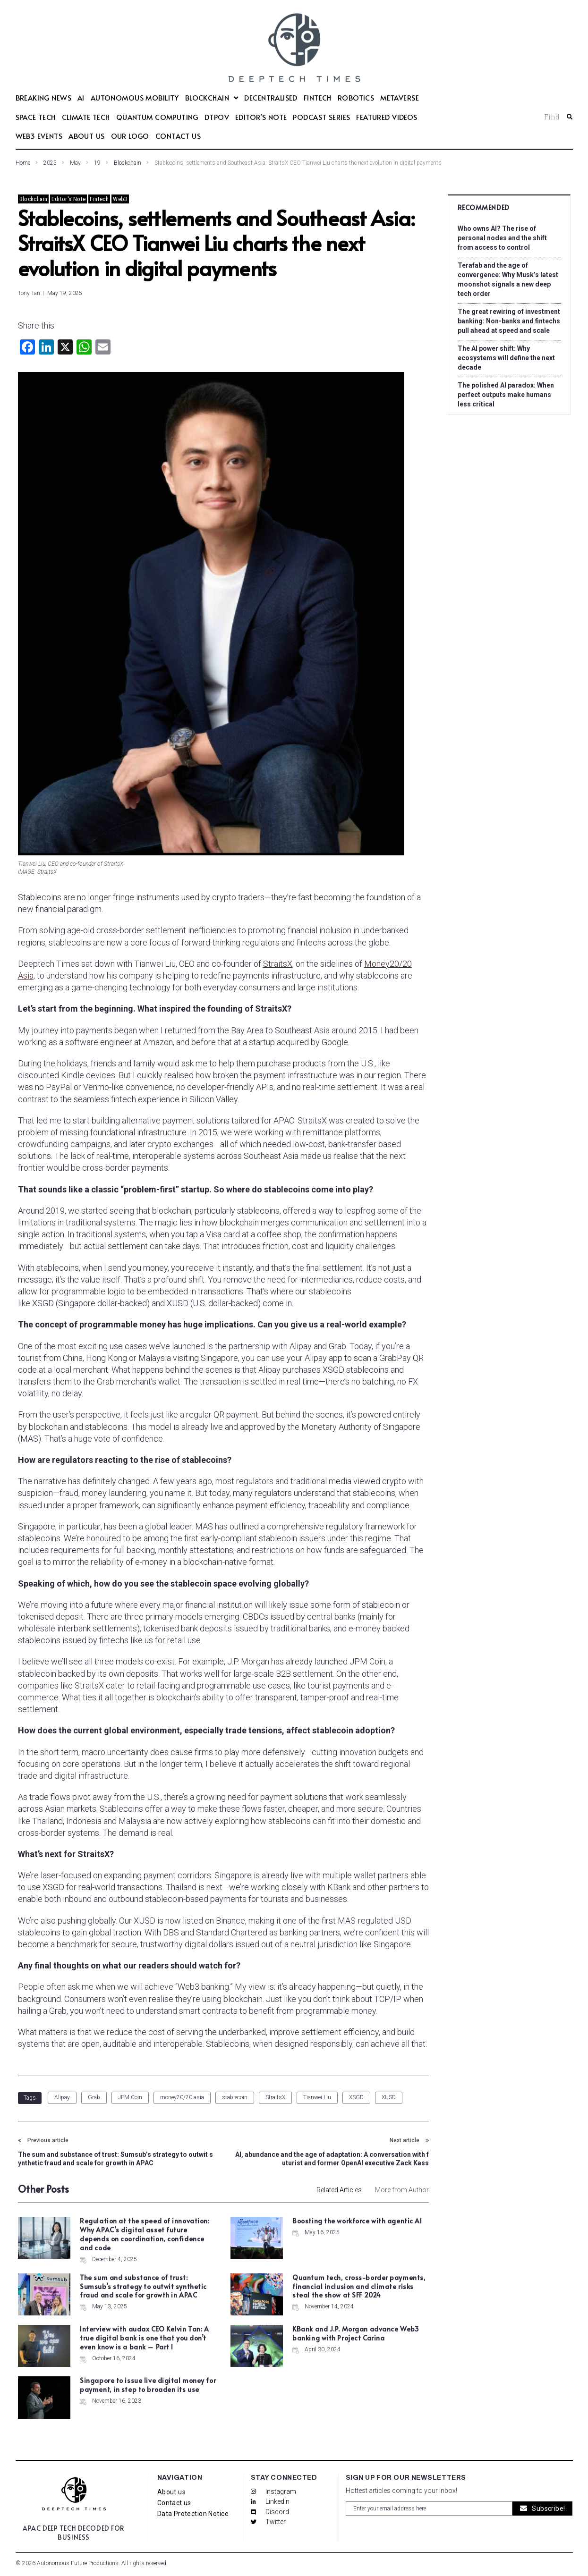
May (75, 163)
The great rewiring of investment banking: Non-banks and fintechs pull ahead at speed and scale (509, 321)
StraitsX (277, 964)
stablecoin (234, 2097)
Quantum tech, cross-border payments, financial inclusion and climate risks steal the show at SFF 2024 (359, 2286)
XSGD (356, 2097)
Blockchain (127, 163)
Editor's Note (68, 199)
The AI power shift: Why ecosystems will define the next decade (506, 358)
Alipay (62, 2097)
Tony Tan (29, 293)
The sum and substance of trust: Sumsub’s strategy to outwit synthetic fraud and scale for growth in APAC (143, 2286)
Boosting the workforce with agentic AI (357, 2220)
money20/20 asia (182, 2097)
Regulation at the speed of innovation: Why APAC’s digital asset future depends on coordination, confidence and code (144, 2234)
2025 (50, 163)
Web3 (120, 199)
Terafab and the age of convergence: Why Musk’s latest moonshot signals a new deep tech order (508, 279)
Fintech (99, 199)
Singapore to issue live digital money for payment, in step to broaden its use (148, 2385)
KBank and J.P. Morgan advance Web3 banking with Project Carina (355, 2333)
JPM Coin (130, 2097)
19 (97, 163)
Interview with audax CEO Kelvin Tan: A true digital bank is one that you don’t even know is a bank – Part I (144, 2337)
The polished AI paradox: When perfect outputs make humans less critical (506, 394)
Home (23, 163)
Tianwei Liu (317, 2097)
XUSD (389, 2097)
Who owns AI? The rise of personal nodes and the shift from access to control (502, 238)
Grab (94, 2097)
